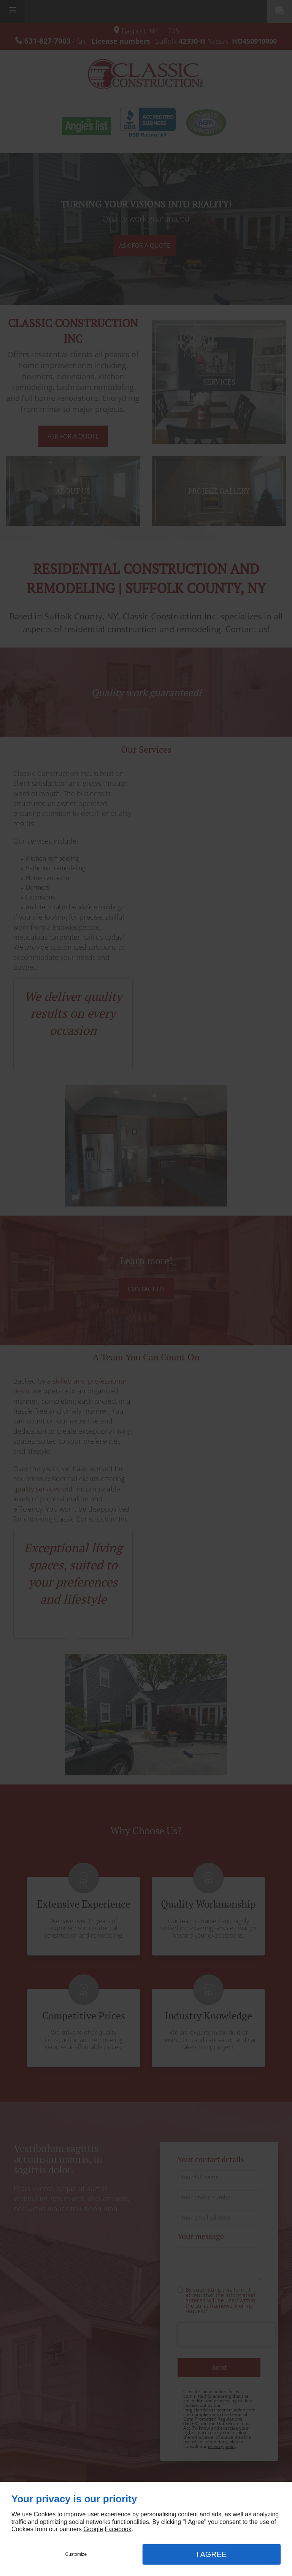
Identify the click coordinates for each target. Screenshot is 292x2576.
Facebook (118, 2529)
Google (93, 2529)
